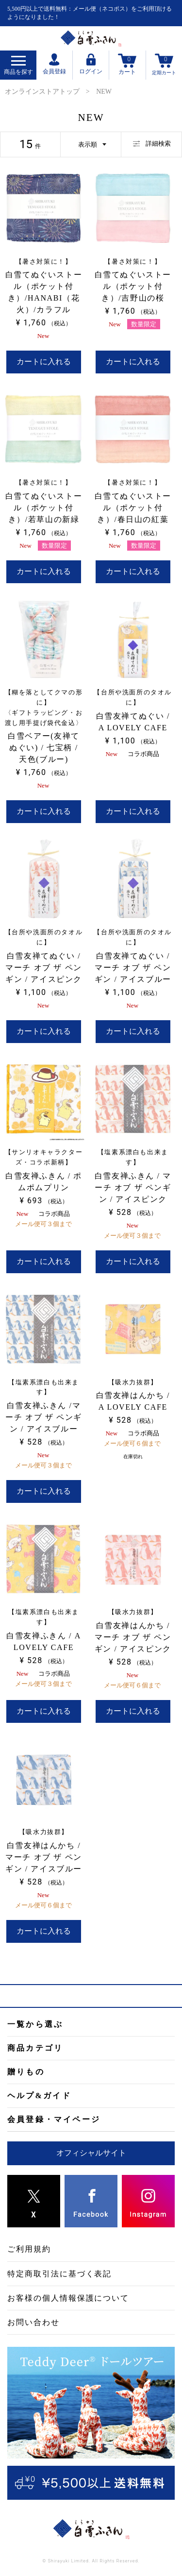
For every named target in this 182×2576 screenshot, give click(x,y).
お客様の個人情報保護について (68, 2298)
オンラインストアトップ (42, 91)
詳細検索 (152, 143)
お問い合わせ (33, 2322)
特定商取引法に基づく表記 (59, 2274)
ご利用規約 (29, 2249)
